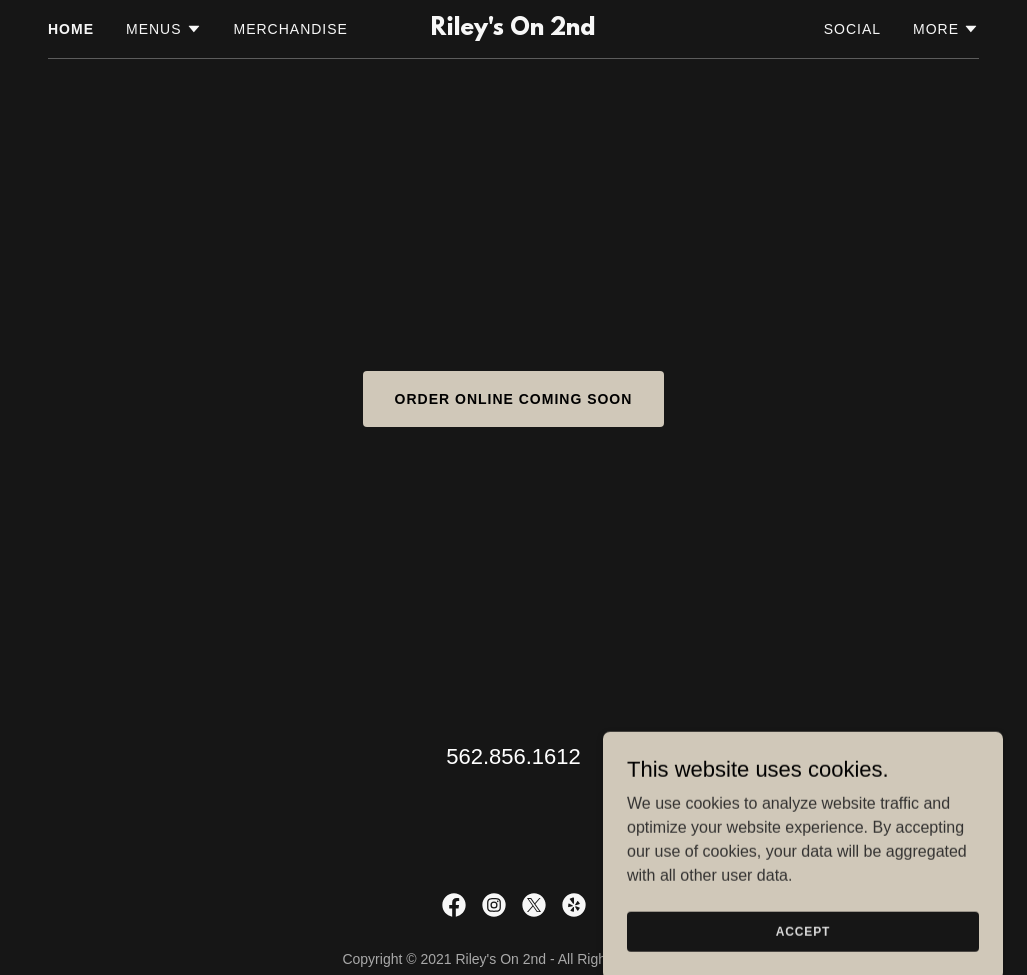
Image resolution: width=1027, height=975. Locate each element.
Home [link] (71, 29)
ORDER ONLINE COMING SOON (514, 399)
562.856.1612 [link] (513, 756)
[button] (164, 29)
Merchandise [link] (291, 29)
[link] (513, 29)
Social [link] (852, 29)
